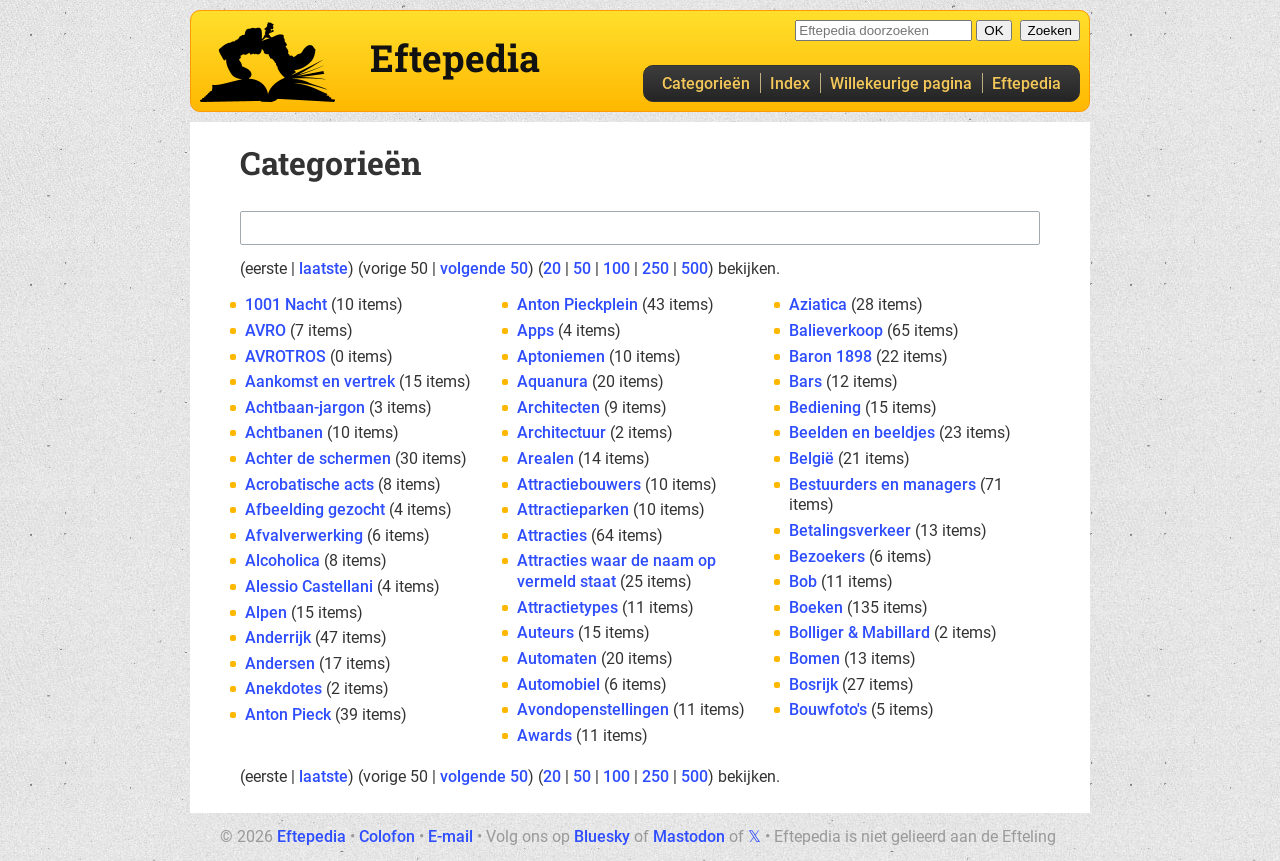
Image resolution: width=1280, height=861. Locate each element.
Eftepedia (1026, 83)
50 (582, 268)
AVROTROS (285, 356)
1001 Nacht (286, 304)
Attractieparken (573, 509)
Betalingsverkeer (850, 530)
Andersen (280, 663)
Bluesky (602, 836)
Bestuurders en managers (882, 484)
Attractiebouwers (579, 484)
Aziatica (818, 304)
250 (655, 268)
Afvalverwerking (304, 535)
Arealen (545, 458)
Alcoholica (282, 560)
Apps (535, 330)
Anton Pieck (288, 714)
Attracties (552, 535)
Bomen (814, 658)
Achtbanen (284, 432)
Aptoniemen (561, 356)
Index (790, 83)
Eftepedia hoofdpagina (267, 62)
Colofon (387, 836)
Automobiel (558, 684)
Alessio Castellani (309, 586)
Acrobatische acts (309, 484)
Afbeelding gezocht (315, 509)
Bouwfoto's (828, 709)
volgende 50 (484, 268)
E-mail (450, 836)
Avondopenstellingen (593, 709)
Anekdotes (283, 688)
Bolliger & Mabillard (859, 632)
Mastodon (689, 836)
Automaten (557, 658)
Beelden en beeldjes (862, 432)
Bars (805, 381)
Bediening (825, 407)
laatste (323, 268)
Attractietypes (567, 607)
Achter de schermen (318, 458)
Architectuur (561, 432)
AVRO (265, 330)
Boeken (816, 607)
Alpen (266, 612)
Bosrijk (813, 684)
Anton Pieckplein (577, 304)
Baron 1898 (830, 356)
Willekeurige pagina (901, 83)
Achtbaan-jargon (305, 407)
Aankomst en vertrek (320, 381)
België (811, 458)
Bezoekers (827, 556)
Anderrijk (278, 637)
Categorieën (706, 83)
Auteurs (545, 632)
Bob (803, 581)
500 (694, 268)
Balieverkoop (836, 330)
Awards (544, 735)
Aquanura (552, 381)
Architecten (558, 407)
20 (552, 268)
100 (616, 268)
